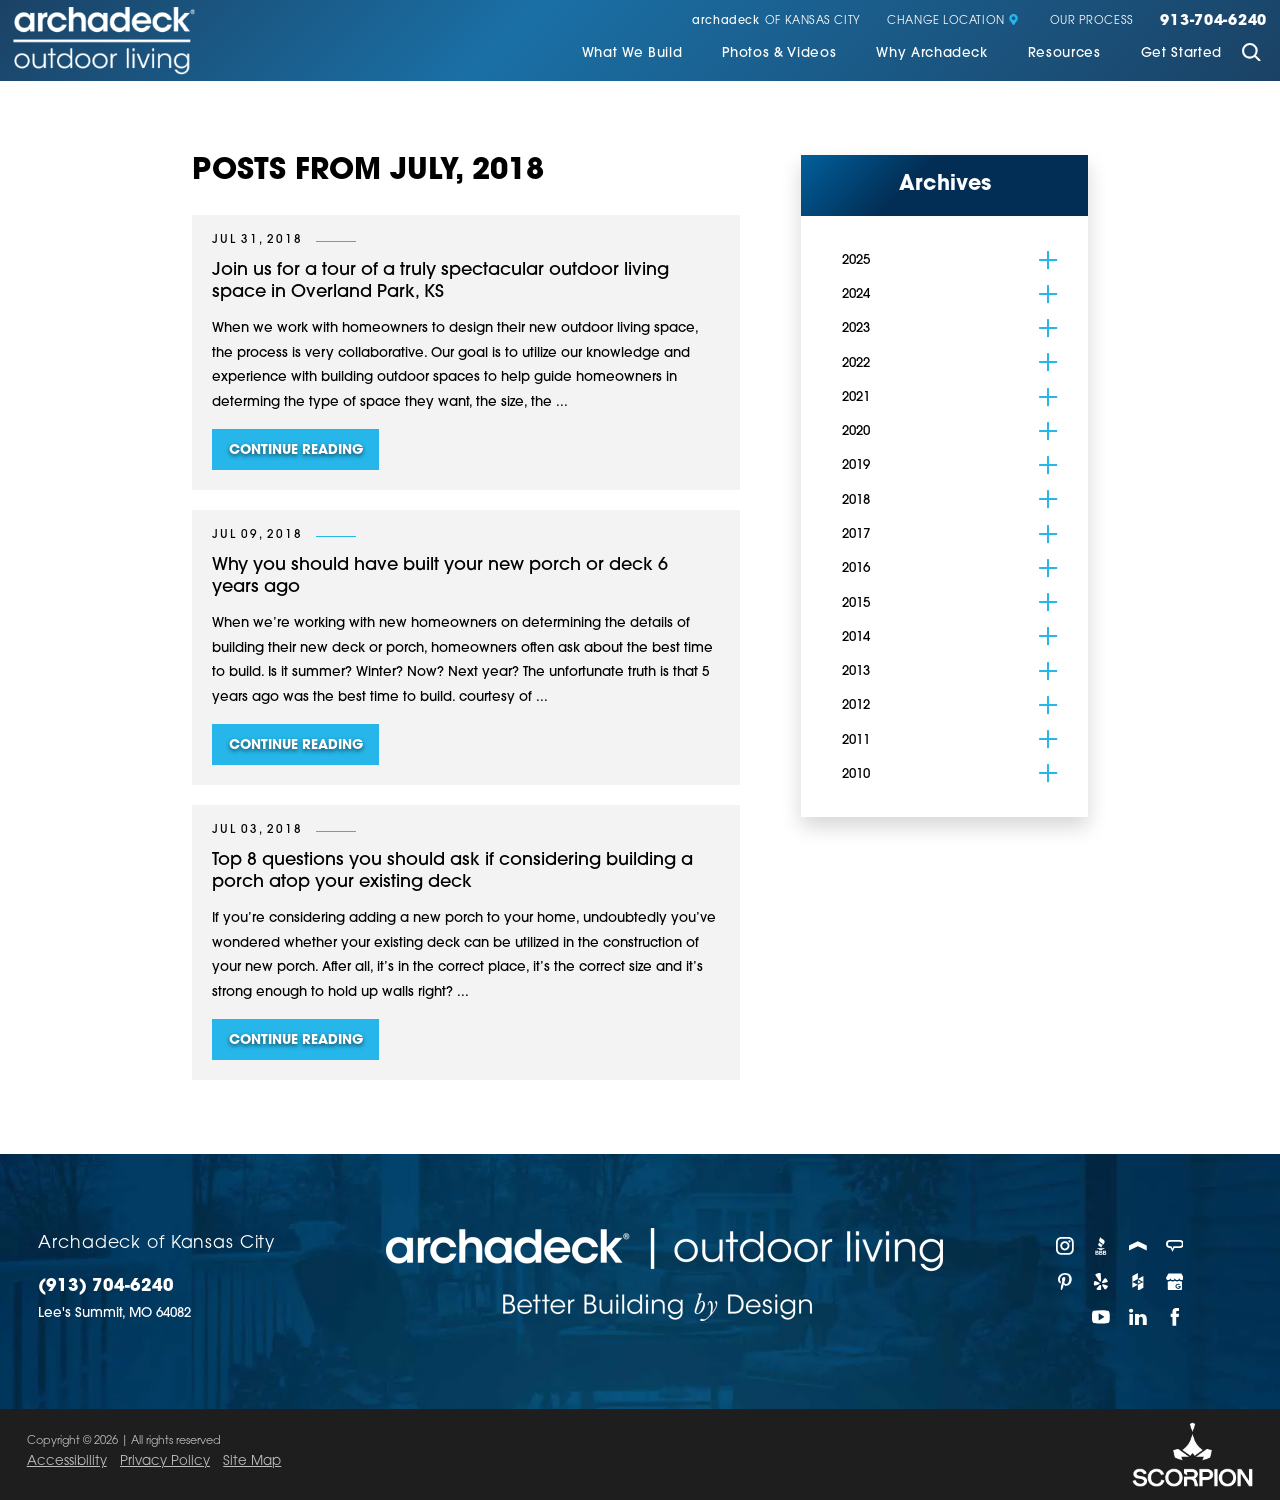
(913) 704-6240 (106, 1286)
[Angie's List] (1175, 1246)
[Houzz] (1138, 1282)
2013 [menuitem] (856, 671)
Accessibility (67, 1461)
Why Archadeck (932, 53)
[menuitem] (632, 55)
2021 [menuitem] (856, 397)
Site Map (252, 1461)
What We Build (632, 53)
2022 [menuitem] (856, 363)
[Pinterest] (1065, 1282)
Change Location (953, 21)
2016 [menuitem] (856, 568)
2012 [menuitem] (856, 705)
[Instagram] (1065, 1246)
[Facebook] (1175, 1317)
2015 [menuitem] (856, 603)
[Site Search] (1251, 54)
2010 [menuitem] (856, 774)
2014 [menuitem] (856, 637)
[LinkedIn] (1138, 1317)
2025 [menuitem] (856, 260)
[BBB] (1102, 1246)
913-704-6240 (1213, 22)
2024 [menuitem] (856, 294)
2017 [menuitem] (856, 534)
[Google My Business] (1175, 1282)
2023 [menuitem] (856, 328)
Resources (1064, 53)
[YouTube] (1102, 1317)
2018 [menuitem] (856, 500)
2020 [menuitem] (856, 431)
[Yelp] (1102, 1282)
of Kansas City (776, 21)
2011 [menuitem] (856, 740)
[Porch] (1138, 1246)
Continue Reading (296, 450)
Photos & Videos (779, 53)
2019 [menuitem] (856, 465)
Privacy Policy (165, 1461)
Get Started (1181, 53)
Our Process (1092, 21)
